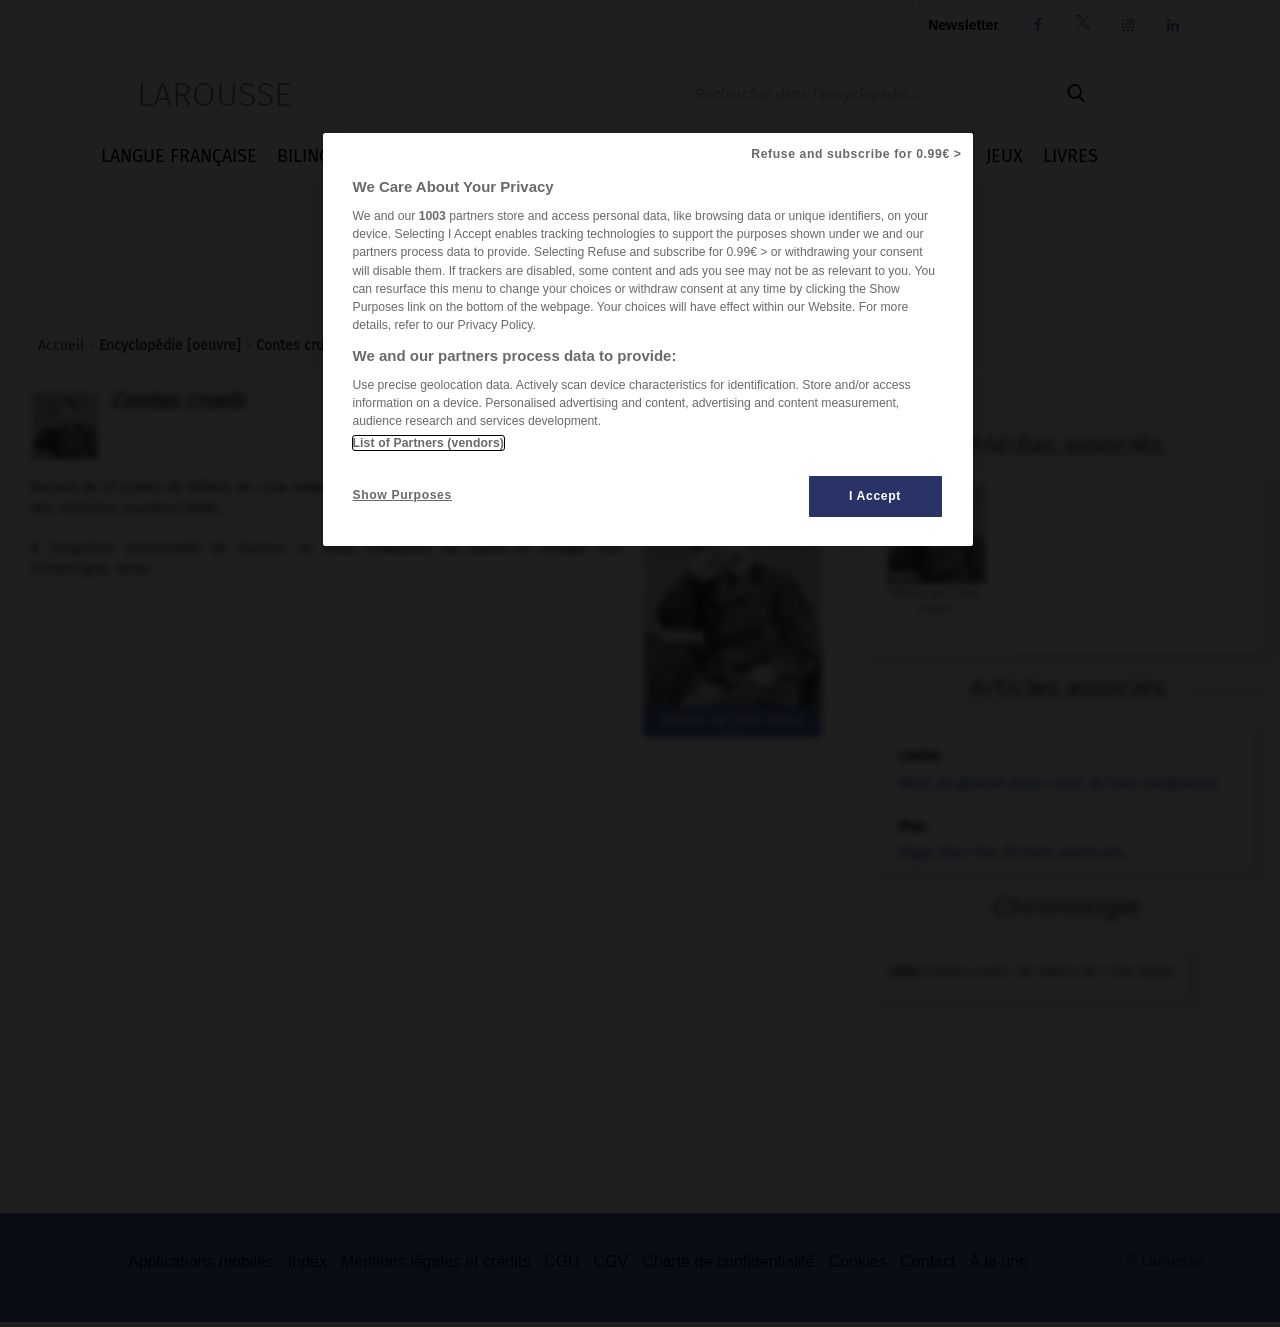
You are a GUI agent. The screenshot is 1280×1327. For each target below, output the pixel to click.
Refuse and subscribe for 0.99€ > (856, 154)
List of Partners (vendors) (428, 443)
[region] (648, 339)
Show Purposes (402, 495)
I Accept (875, 496)
